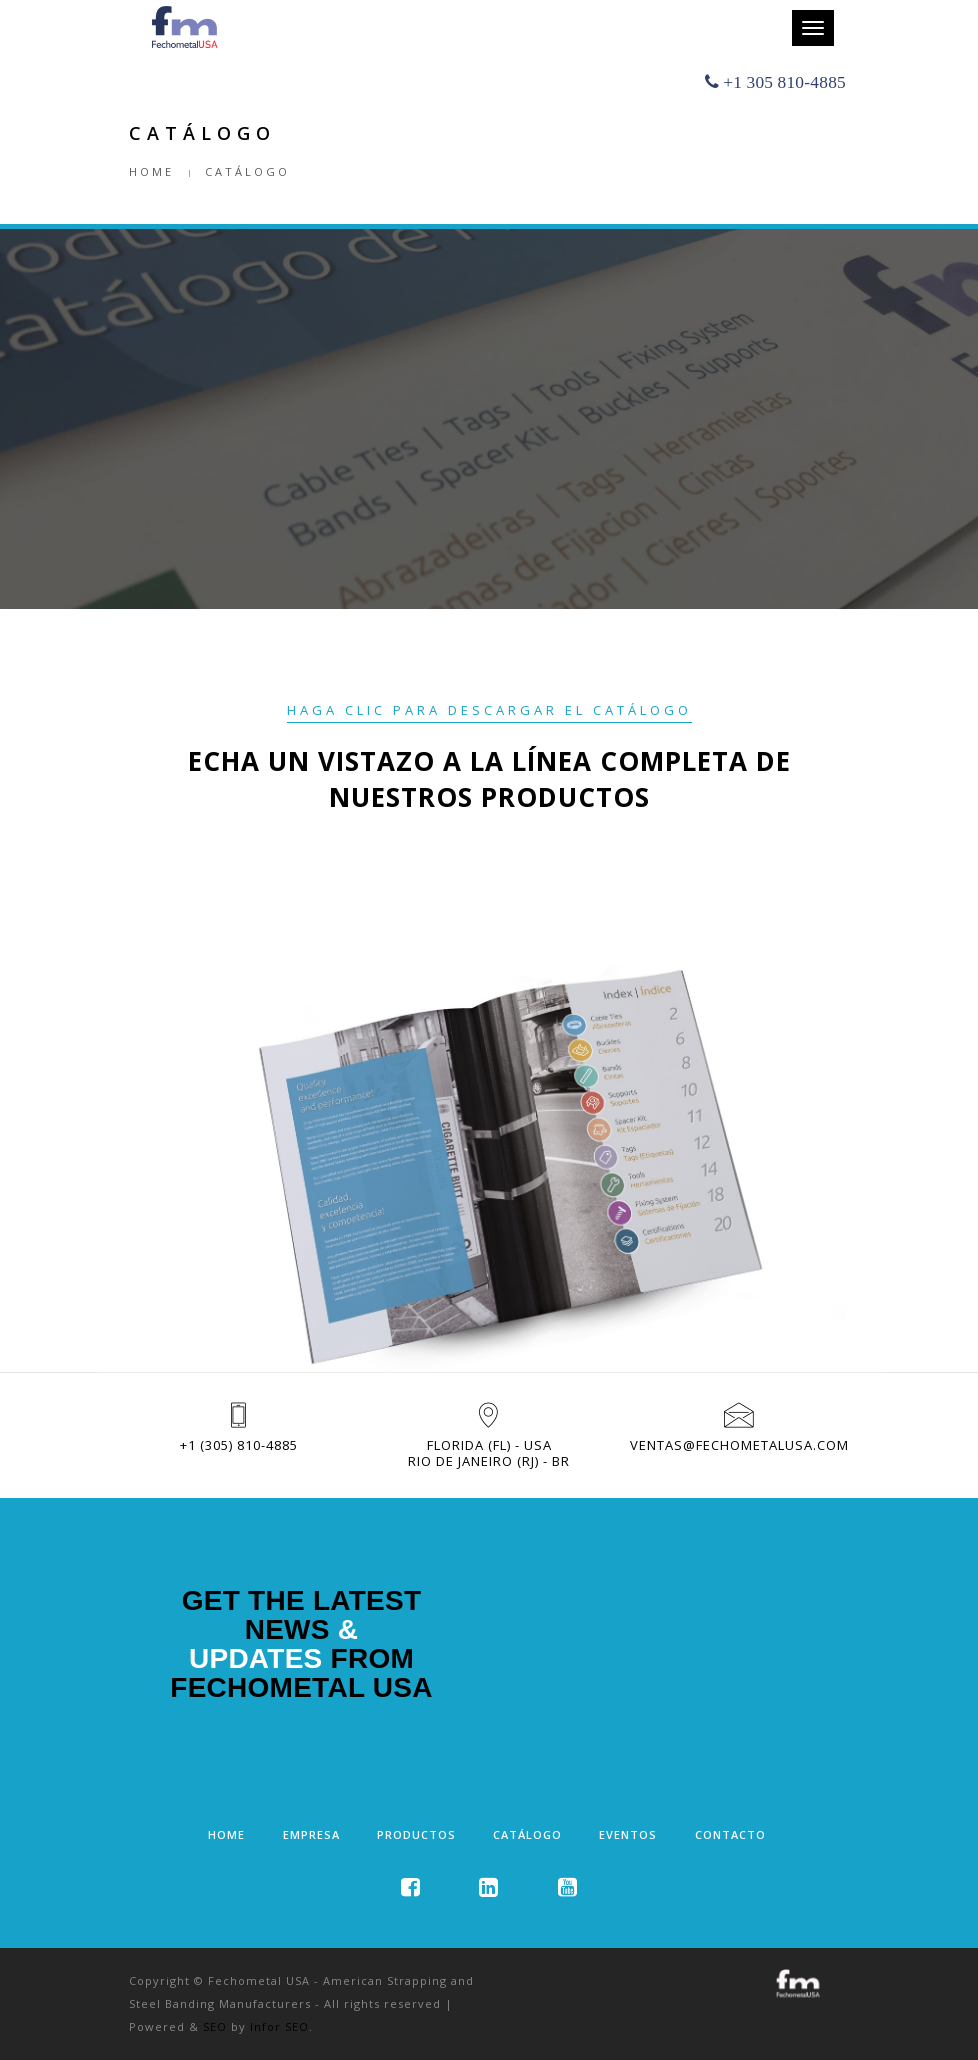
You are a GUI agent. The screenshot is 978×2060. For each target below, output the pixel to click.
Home (151, 171)
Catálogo (527, 1834)
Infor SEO (279, 2026)
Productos (416, 1834)
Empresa (311, 1834)
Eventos (628, 1834)
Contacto (730, 1834)
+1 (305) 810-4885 (239, 1445)
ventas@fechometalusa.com (739, 1445)
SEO (215, 2026)
